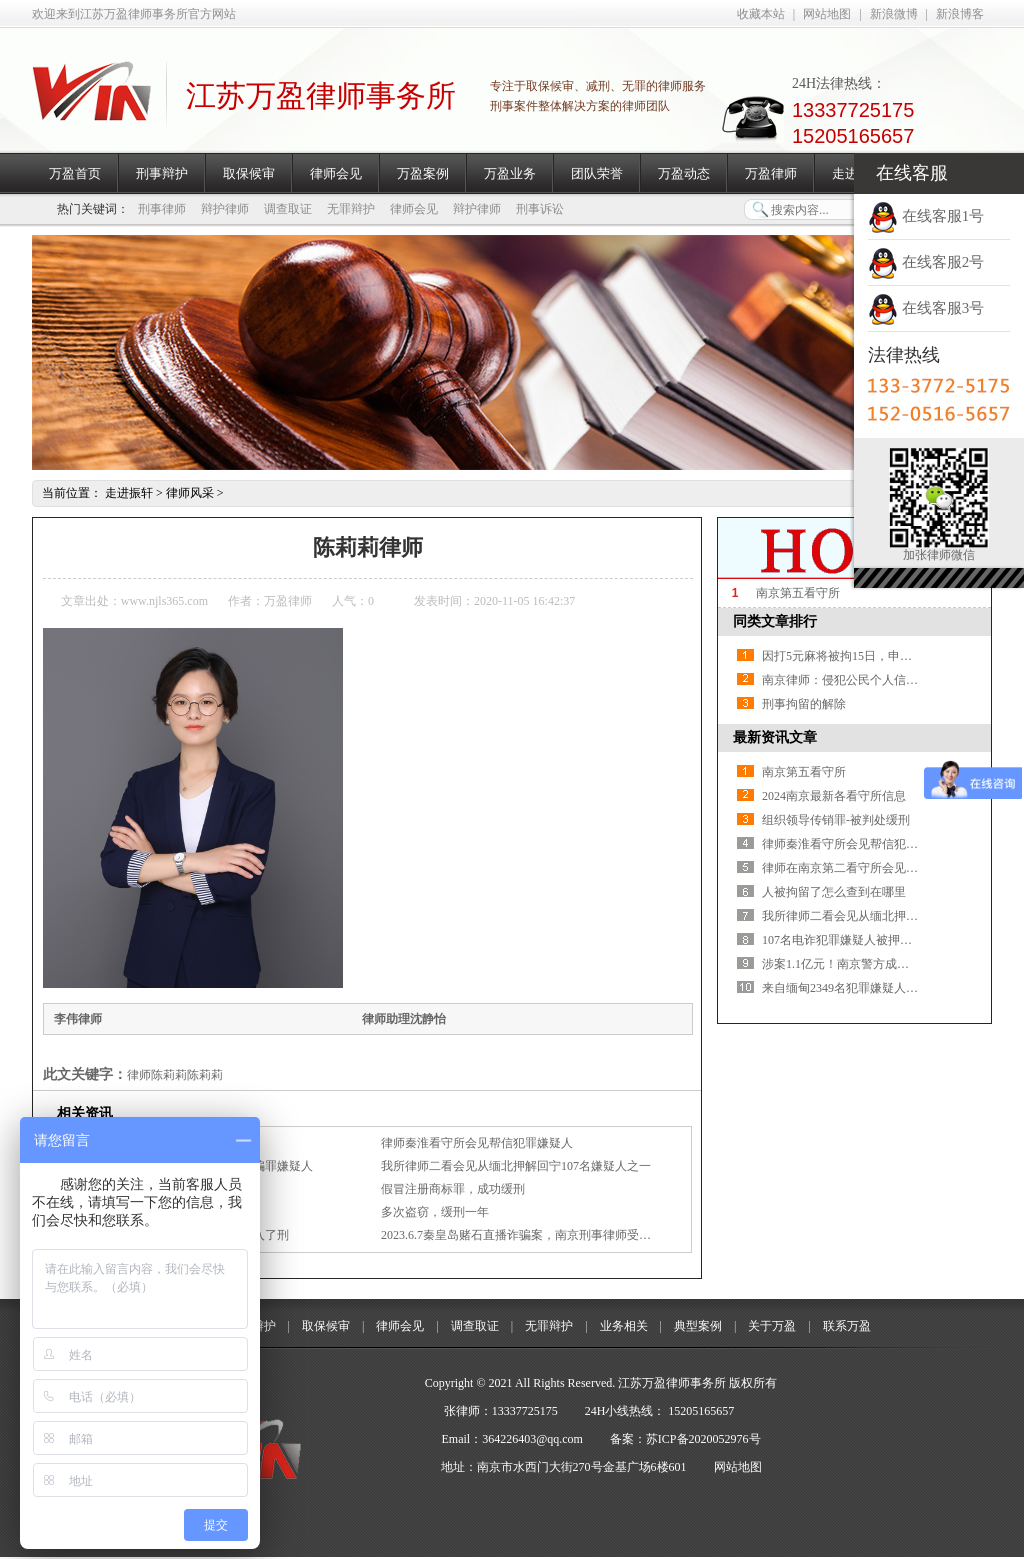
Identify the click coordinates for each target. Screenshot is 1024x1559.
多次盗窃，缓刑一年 (435, 1212)
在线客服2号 (926, 262)
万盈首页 (75, 173)
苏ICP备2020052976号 (703, 1439)
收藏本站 (761, 14)
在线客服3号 (926, 308)
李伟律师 (78, 1019)
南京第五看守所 (798, 593)
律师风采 (190, 493)
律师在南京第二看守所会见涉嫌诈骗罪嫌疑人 (882, 868)
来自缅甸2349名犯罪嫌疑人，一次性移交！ (876, 988)
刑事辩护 (162, 173)
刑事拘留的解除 (804, 704)
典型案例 (698, 1326)
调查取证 (288, 209)
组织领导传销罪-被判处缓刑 (836, 820)
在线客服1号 (926, 216)
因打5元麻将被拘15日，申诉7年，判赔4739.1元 (886, 656)
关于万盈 (772, 1326)
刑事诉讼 (540, 209)
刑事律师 (162, 209)
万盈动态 (684, 173)
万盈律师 (771, 173)
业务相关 (624, 1326)
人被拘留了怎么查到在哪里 (834, 892)
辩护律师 (225, 209)
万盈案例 (423, 173)
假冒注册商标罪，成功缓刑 (453, 1189)
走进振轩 (129, 493)
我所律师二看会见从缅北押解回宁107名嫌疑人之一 (516, 1166)
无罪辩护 (351, 209)
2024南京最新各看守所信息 (834, 796)
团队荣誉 (597, 173)
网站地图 (827, 14)
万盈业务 (510, 173)
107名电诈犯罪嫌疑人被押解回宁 (849, 940)
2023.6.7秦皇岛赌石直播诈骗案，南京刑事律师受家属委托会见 (546, 1235)
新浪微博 (894, 14)
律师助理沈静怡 (404, 1019)
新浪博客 (960, 14)
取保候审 (249, 173)
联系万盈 (847, 1326)
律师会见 (336, 173)
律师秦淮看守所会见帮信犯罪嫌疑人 (477, 1143)
